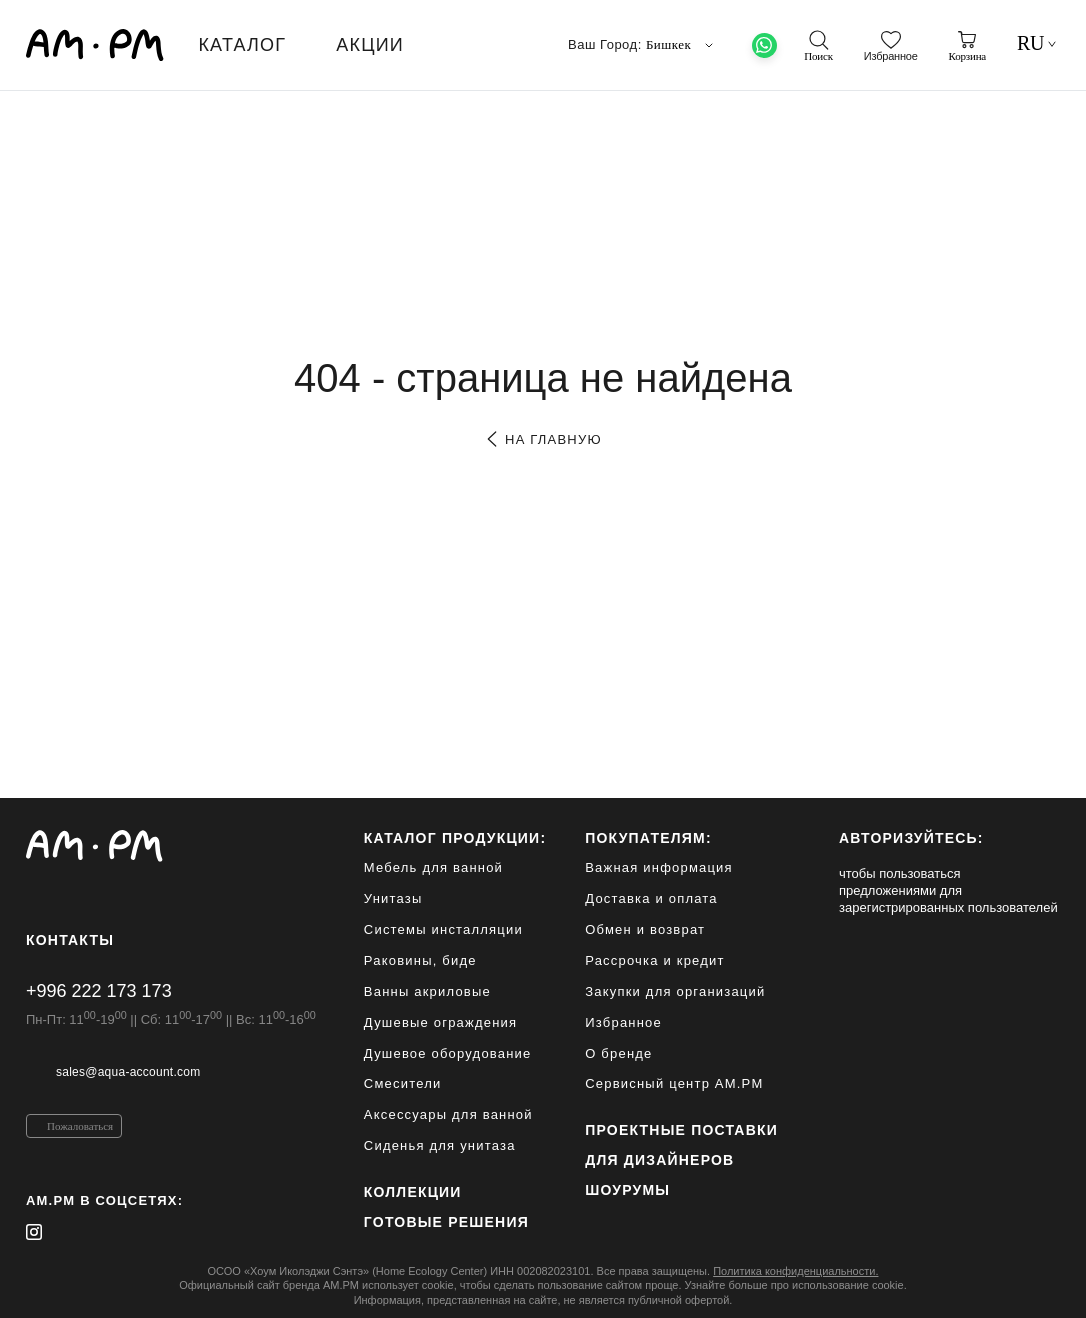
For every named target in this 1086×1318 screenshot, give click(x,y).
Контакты (70, 940)
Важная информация (659, 867)
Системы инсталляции (443, 929)
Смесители (403, 1083)
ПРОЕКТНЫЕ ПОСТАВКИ (681, 1130)
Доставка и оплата (651, 898)
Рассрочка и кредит (654, 960)
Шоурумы (627, 1190)
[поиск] (818, 46)
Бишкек (682, 45)
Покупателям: (648, 838)
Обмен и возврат (645, 929)
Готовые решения (446, 1222)
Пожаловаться (80, 1126)
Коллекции (413, 1192)
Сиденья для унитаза (440, 1145)
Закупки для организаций (675, 991)
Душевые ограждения (440, 1022)
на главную (542, 439)
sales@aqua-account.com (128, 1072)
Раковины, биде (420, 960)
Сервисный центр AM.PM (674, 1083)
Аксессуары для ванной (448, 1114)
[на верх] (1040, 1287)
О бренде (618, 1053)
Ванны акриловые (427, 991)
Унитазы (393, 898)
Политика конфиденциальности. (795, 1271)
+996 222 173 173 (99, 991)
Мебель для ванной (433, 867)
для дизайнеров (659, 1160)
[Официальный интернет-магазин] (171, 846)
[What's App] (764, 45)
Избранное (623, 1022)
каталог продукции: (455, 838)
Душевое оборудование (448, 1053)
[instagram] (34, 1232)
